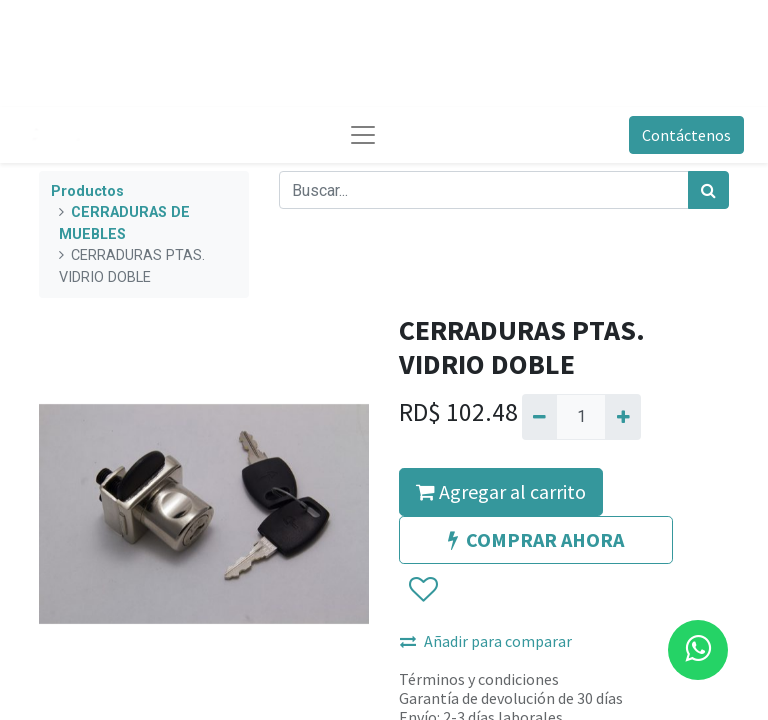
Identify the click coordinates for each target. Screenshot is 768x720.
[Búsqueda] (708, 190)
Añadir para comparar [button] (486, 641)
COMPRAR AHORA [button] (536, 539)
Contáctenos (686, 135)
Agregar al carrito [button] (501, 491)
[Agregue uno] (622, 417)
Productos (87, 191)
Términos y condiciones (479, 679)
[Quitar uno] (539, 417)
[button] (422, 590)
